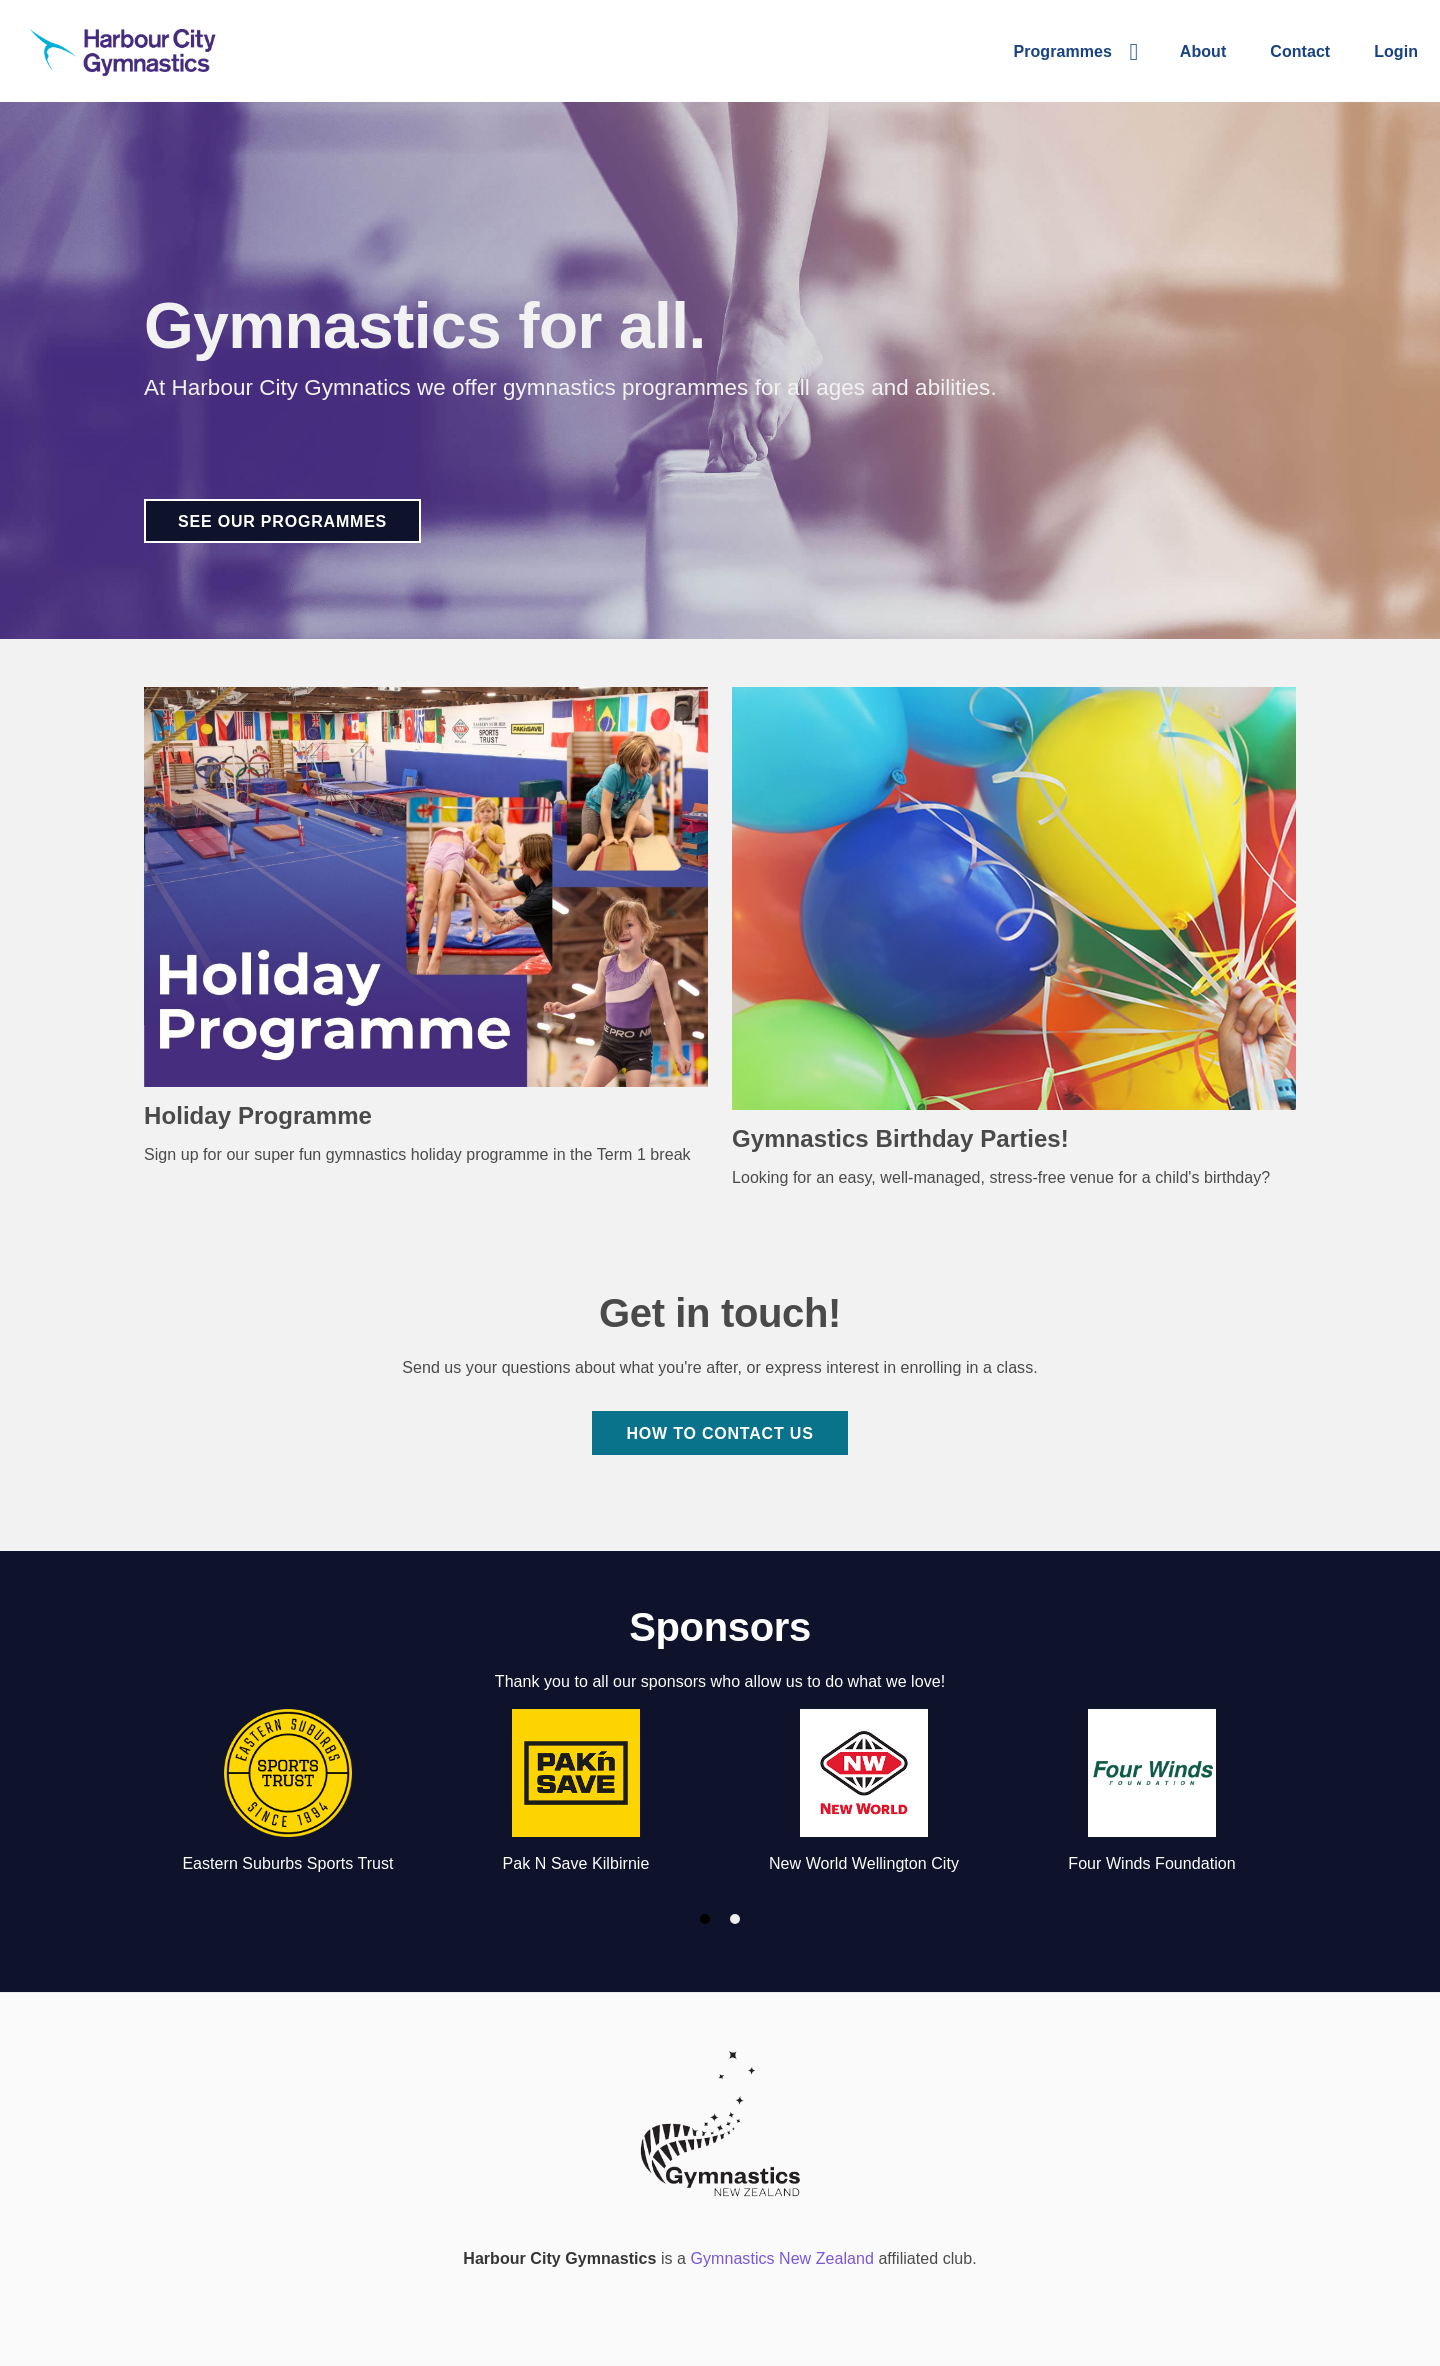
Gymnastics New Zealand (782, 2258)
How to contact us (719, 1433)
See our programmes (282, 521)
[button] (1075, 51)
